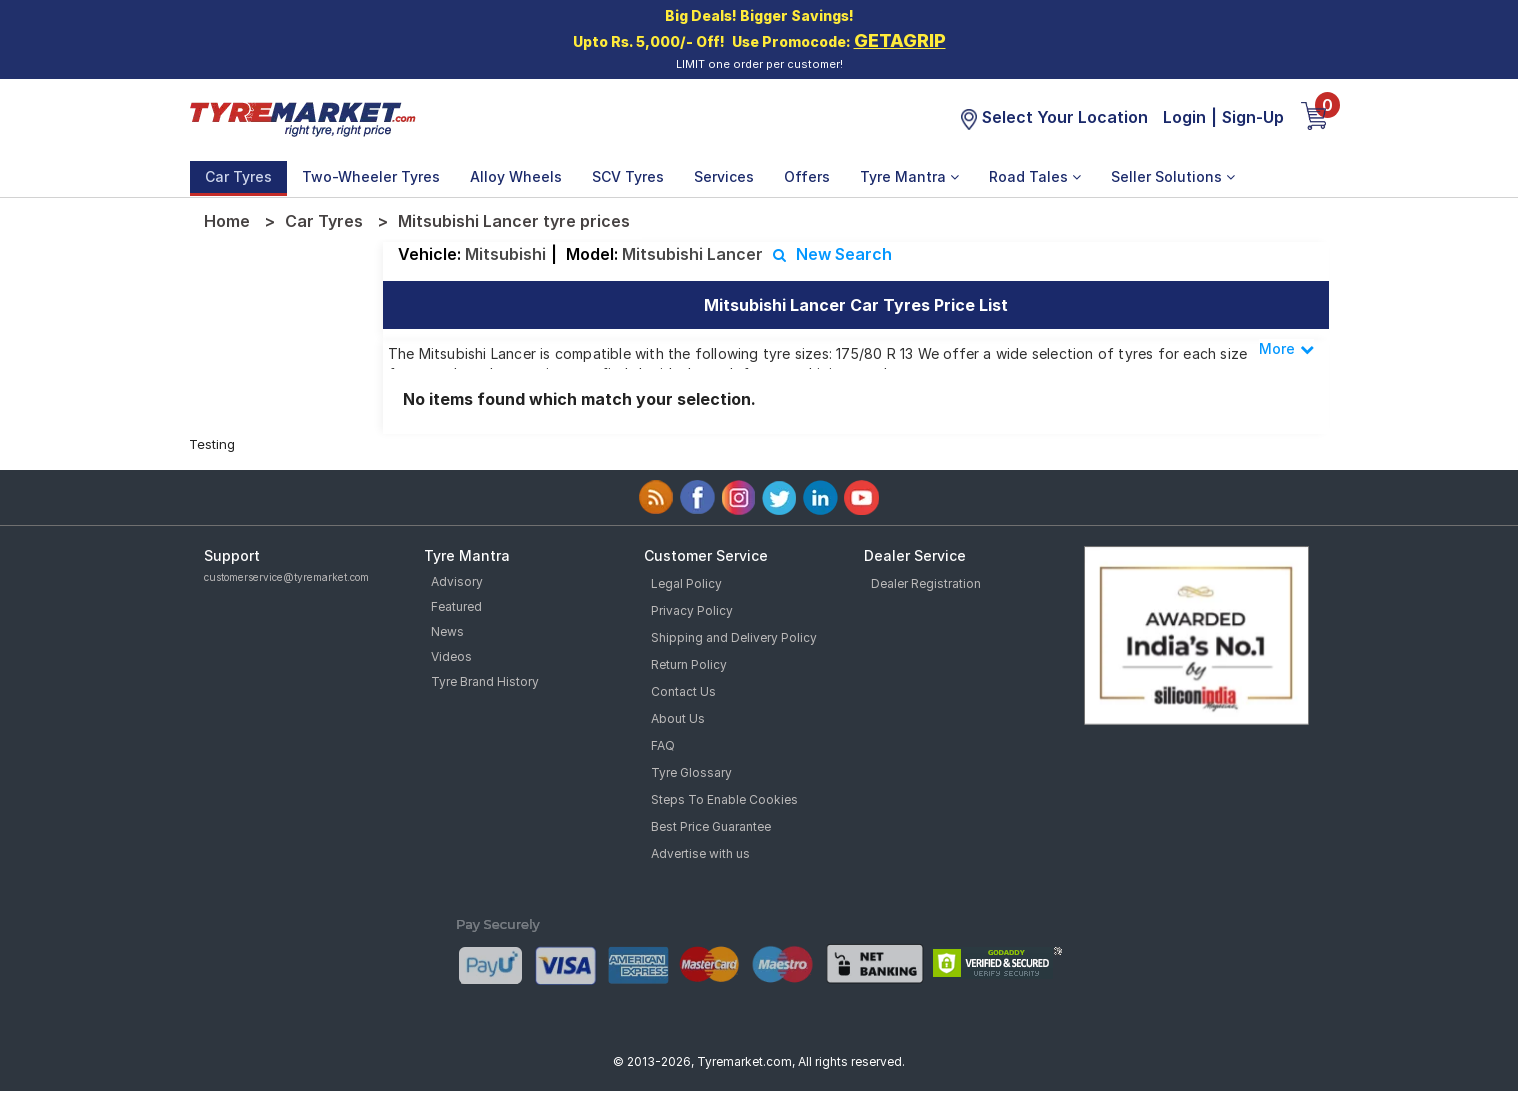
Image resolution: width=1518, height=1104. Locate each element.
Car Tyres (238, 176)
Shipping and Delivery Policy (734, 637)
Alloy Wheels (516, 176)
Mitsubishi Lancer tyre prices (514, 221)
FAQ (663, 745)
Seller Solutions (1173, 176)
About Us (678, 718)
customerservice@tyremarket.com (286, 577)
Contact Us (683, 691)
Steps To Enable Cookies (724, 799)
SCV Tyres (628, 176)
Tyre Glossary (691, 772)
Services (724, 176)
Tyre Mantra (909, 176)
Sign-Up (1253, 117)
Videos (451, 656)
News (447, 631)
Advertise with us (700, 853)
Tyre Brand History (485, 681)
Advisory (457, 581)
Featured (456, 606)
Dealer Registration (926, 583)
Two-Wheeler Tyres (371, 176)
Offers (807, 176)
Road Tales (1035, 176)
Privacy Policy (692, 610)
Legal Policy (686, 583)
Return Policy (689, 664)
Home (227, 221)
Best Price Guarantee (711, 826)
